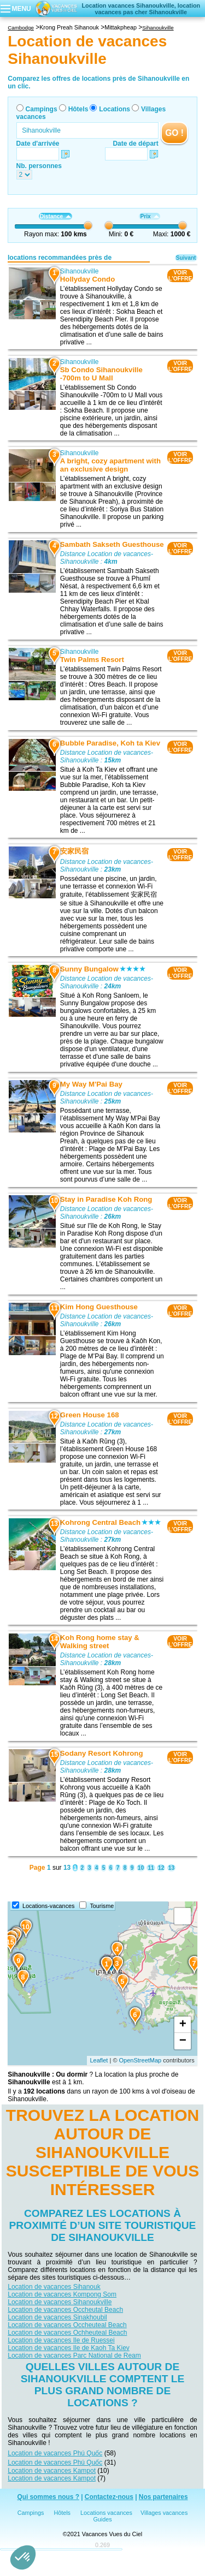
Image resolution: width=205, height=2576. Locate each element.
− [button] (182, 2041)
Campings (41, 109)
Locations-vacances (48, 1906)
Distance (55, 216)
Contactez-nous (109, 2497)
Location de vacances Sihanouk (54, 2287)
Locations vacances (106, 2512)
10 (141, 1868)
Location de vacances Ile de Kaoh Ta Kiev (69, 2348)
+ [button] (182, 2025)
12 (161, 1868)
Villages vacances (164, 2512)
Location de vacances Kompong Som (62, 2294)
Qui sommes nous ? (48, 2497)
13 (171, 1868)
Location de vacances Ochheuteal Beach (67, 2332)
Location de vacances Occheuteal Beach (67, 2325)
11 (151, 1868)
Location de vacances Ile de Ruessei (61, 2340)
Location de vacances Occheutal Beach (65, 2309)
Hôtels (78, 109)
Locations (114, 109)
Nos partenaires (163, 2497)
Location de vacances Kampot (52, 2470)
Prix (149, 216)
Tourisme (102, 1906)
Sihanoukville (79, 271)
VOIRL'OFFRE (180, 276)
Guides (102, 2519)
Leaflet (99, 2060)
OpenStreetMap (140, 2060)
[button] (23, 2557)
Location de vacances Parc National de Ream (74, 2355)
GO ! (174, 133)
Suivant (186, 258)
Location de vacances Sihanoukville (60, 2302)
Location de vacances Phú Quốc (55, 2453)
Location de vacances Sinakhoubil (57, 2317)
